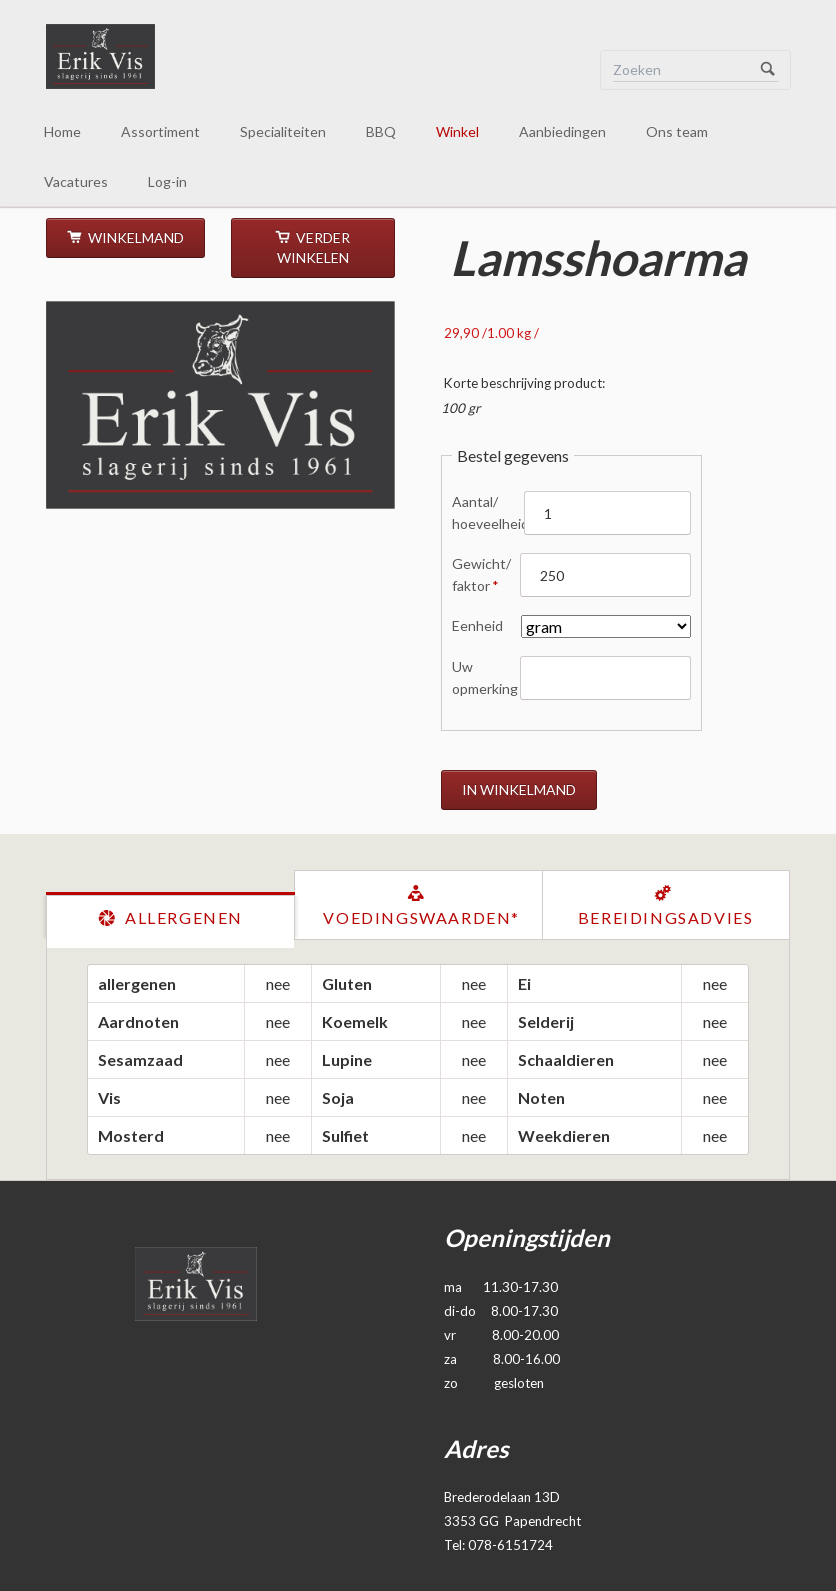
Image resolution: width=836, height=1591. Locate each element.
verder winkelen (313, 247)
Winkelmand (134, 237)
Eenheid (477, 625)
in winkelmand (519, 789)
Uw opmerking (485, 677)
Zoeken (768, 70)
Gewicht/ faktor (481, 573)
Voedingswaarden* (421, 917)
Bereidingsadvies (666, 917)
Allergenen (181, 917)
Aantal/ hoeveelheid (488, 511)
